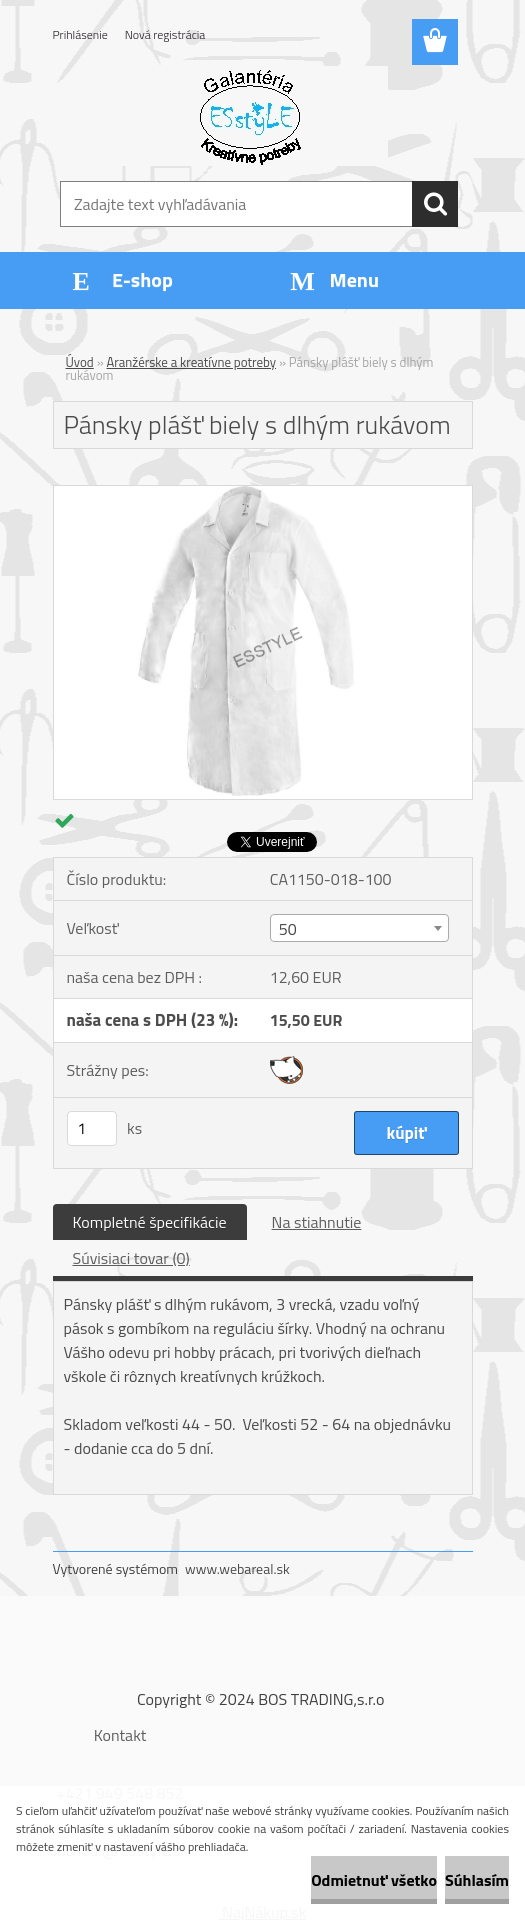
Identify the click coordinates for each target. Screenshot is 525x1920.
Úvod (80, 362)
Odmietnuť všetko (374, 1880)
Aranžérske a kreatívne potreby (191, 362)
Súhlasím (477, 1880)
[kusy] (92, 1128)
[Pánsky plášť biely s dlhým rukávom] (263, 494)
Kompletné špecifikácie (150, 1222)
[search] (435, 204)
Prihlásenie (80, 34)
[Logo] (250, 116)
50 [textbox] (288, 929)
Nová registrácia (165, 34)
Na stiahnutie (317, 1222)
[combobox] (359, 928)
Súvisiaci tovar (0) (131, 1258)
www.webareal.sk (237, 1568)
